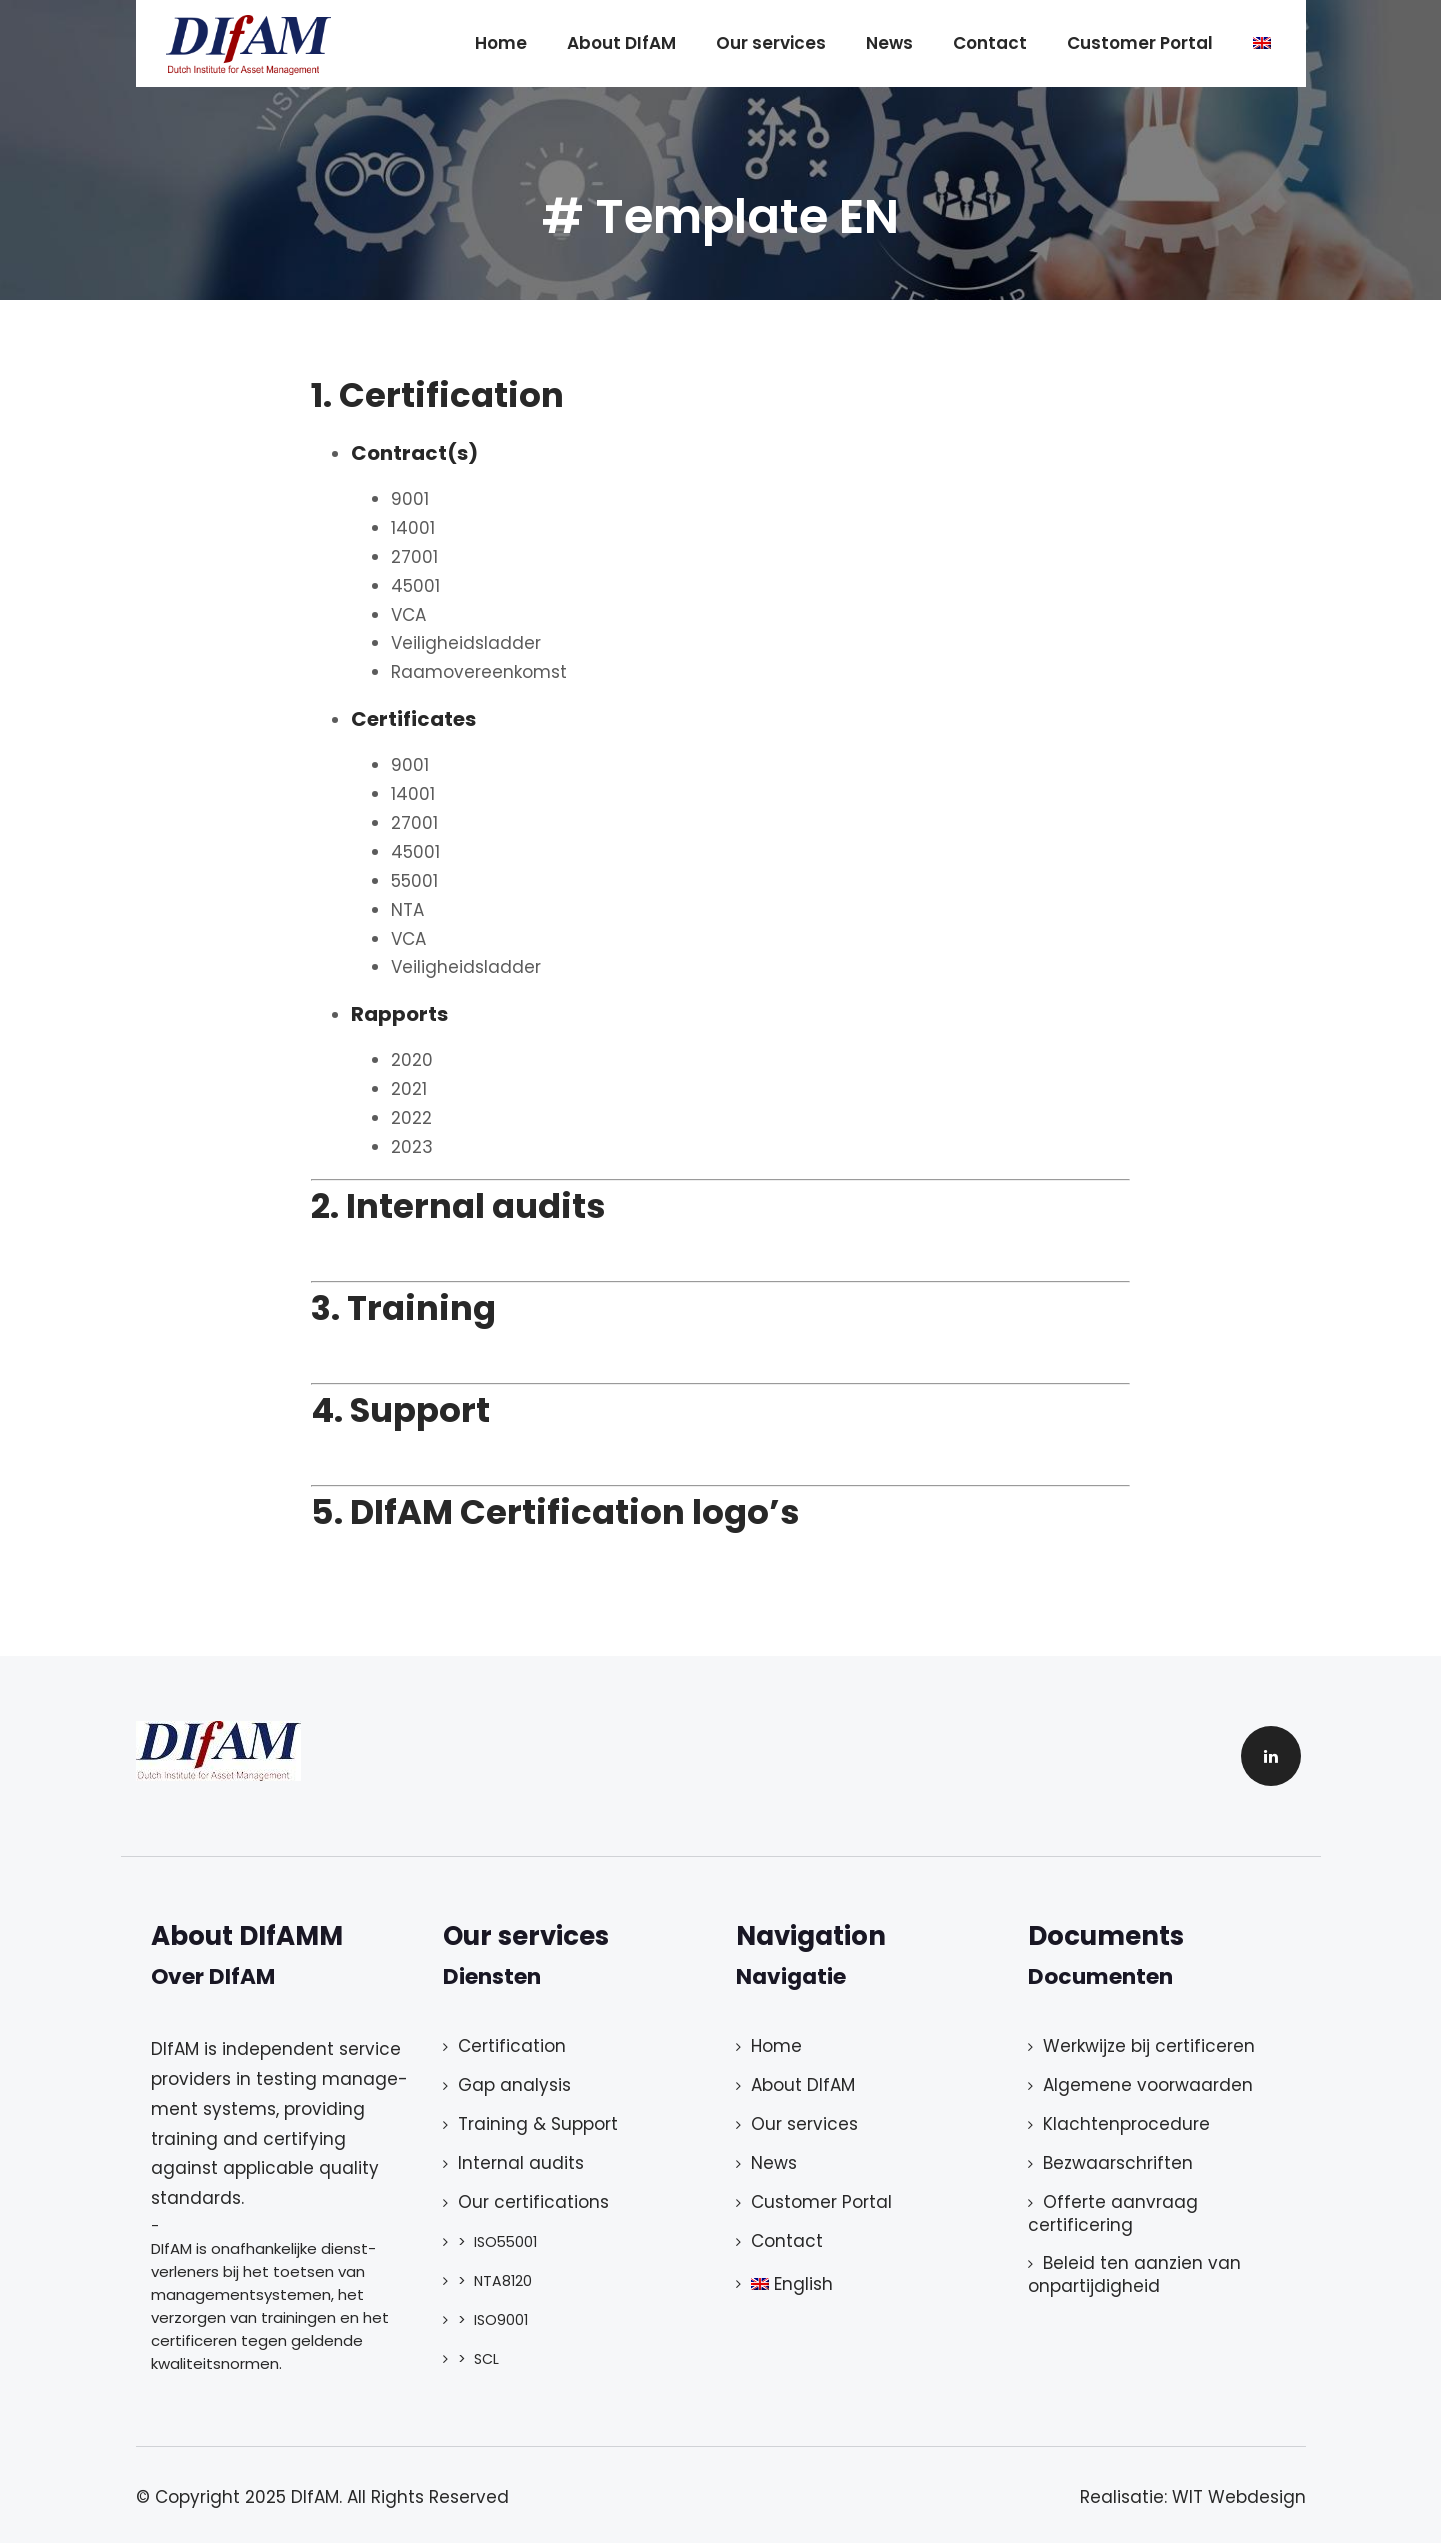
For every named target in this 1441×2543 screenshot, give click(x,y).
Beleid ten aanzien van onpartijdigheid (1134, 2274)
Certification (512, 2046)
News (889, 43)
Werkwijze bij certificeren (1149, 2046)
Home (501, 43)
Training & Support (538, 2124)
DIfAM (315, 2497)
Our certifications (533, 2202)
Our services (771, 43)
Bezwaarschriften (1118, 2163)
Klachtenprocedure (1126, 2124)
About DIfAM (621, 43)
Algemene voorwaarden (1148, 2085)
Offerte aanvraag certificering (1113, 2213)
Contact (990, 43)
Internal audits (521, 2163)
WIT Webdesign (1239, 2497)
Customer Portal (1140, 43)
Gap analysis (514, 2085)
